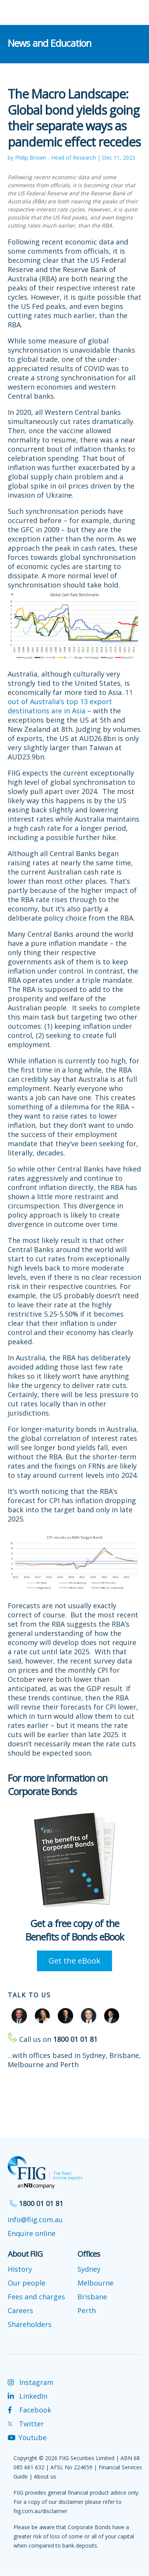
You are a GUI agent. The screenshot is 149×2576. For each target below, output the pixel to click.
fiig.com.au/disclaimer (40, 2511)
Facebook (29, 2409)
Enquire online (31, 2233)
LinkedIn (27, 2396)
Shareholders (30, 2324)
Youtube (27, 2437)
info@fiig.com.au (35, 2219)
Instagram (31, 2382)
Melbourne (95, 2282)
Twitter (26, 2423)
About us (45, 2476)
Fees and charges (36, 2296)
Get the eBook (74, 1961)
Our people (26, 2282)
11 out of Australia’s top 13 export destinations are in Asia (70, 701)
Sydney (88, 2269)
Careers (20, 2310)
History (20, 2269)
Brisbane (92, 2296)
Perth (86, 2310)
